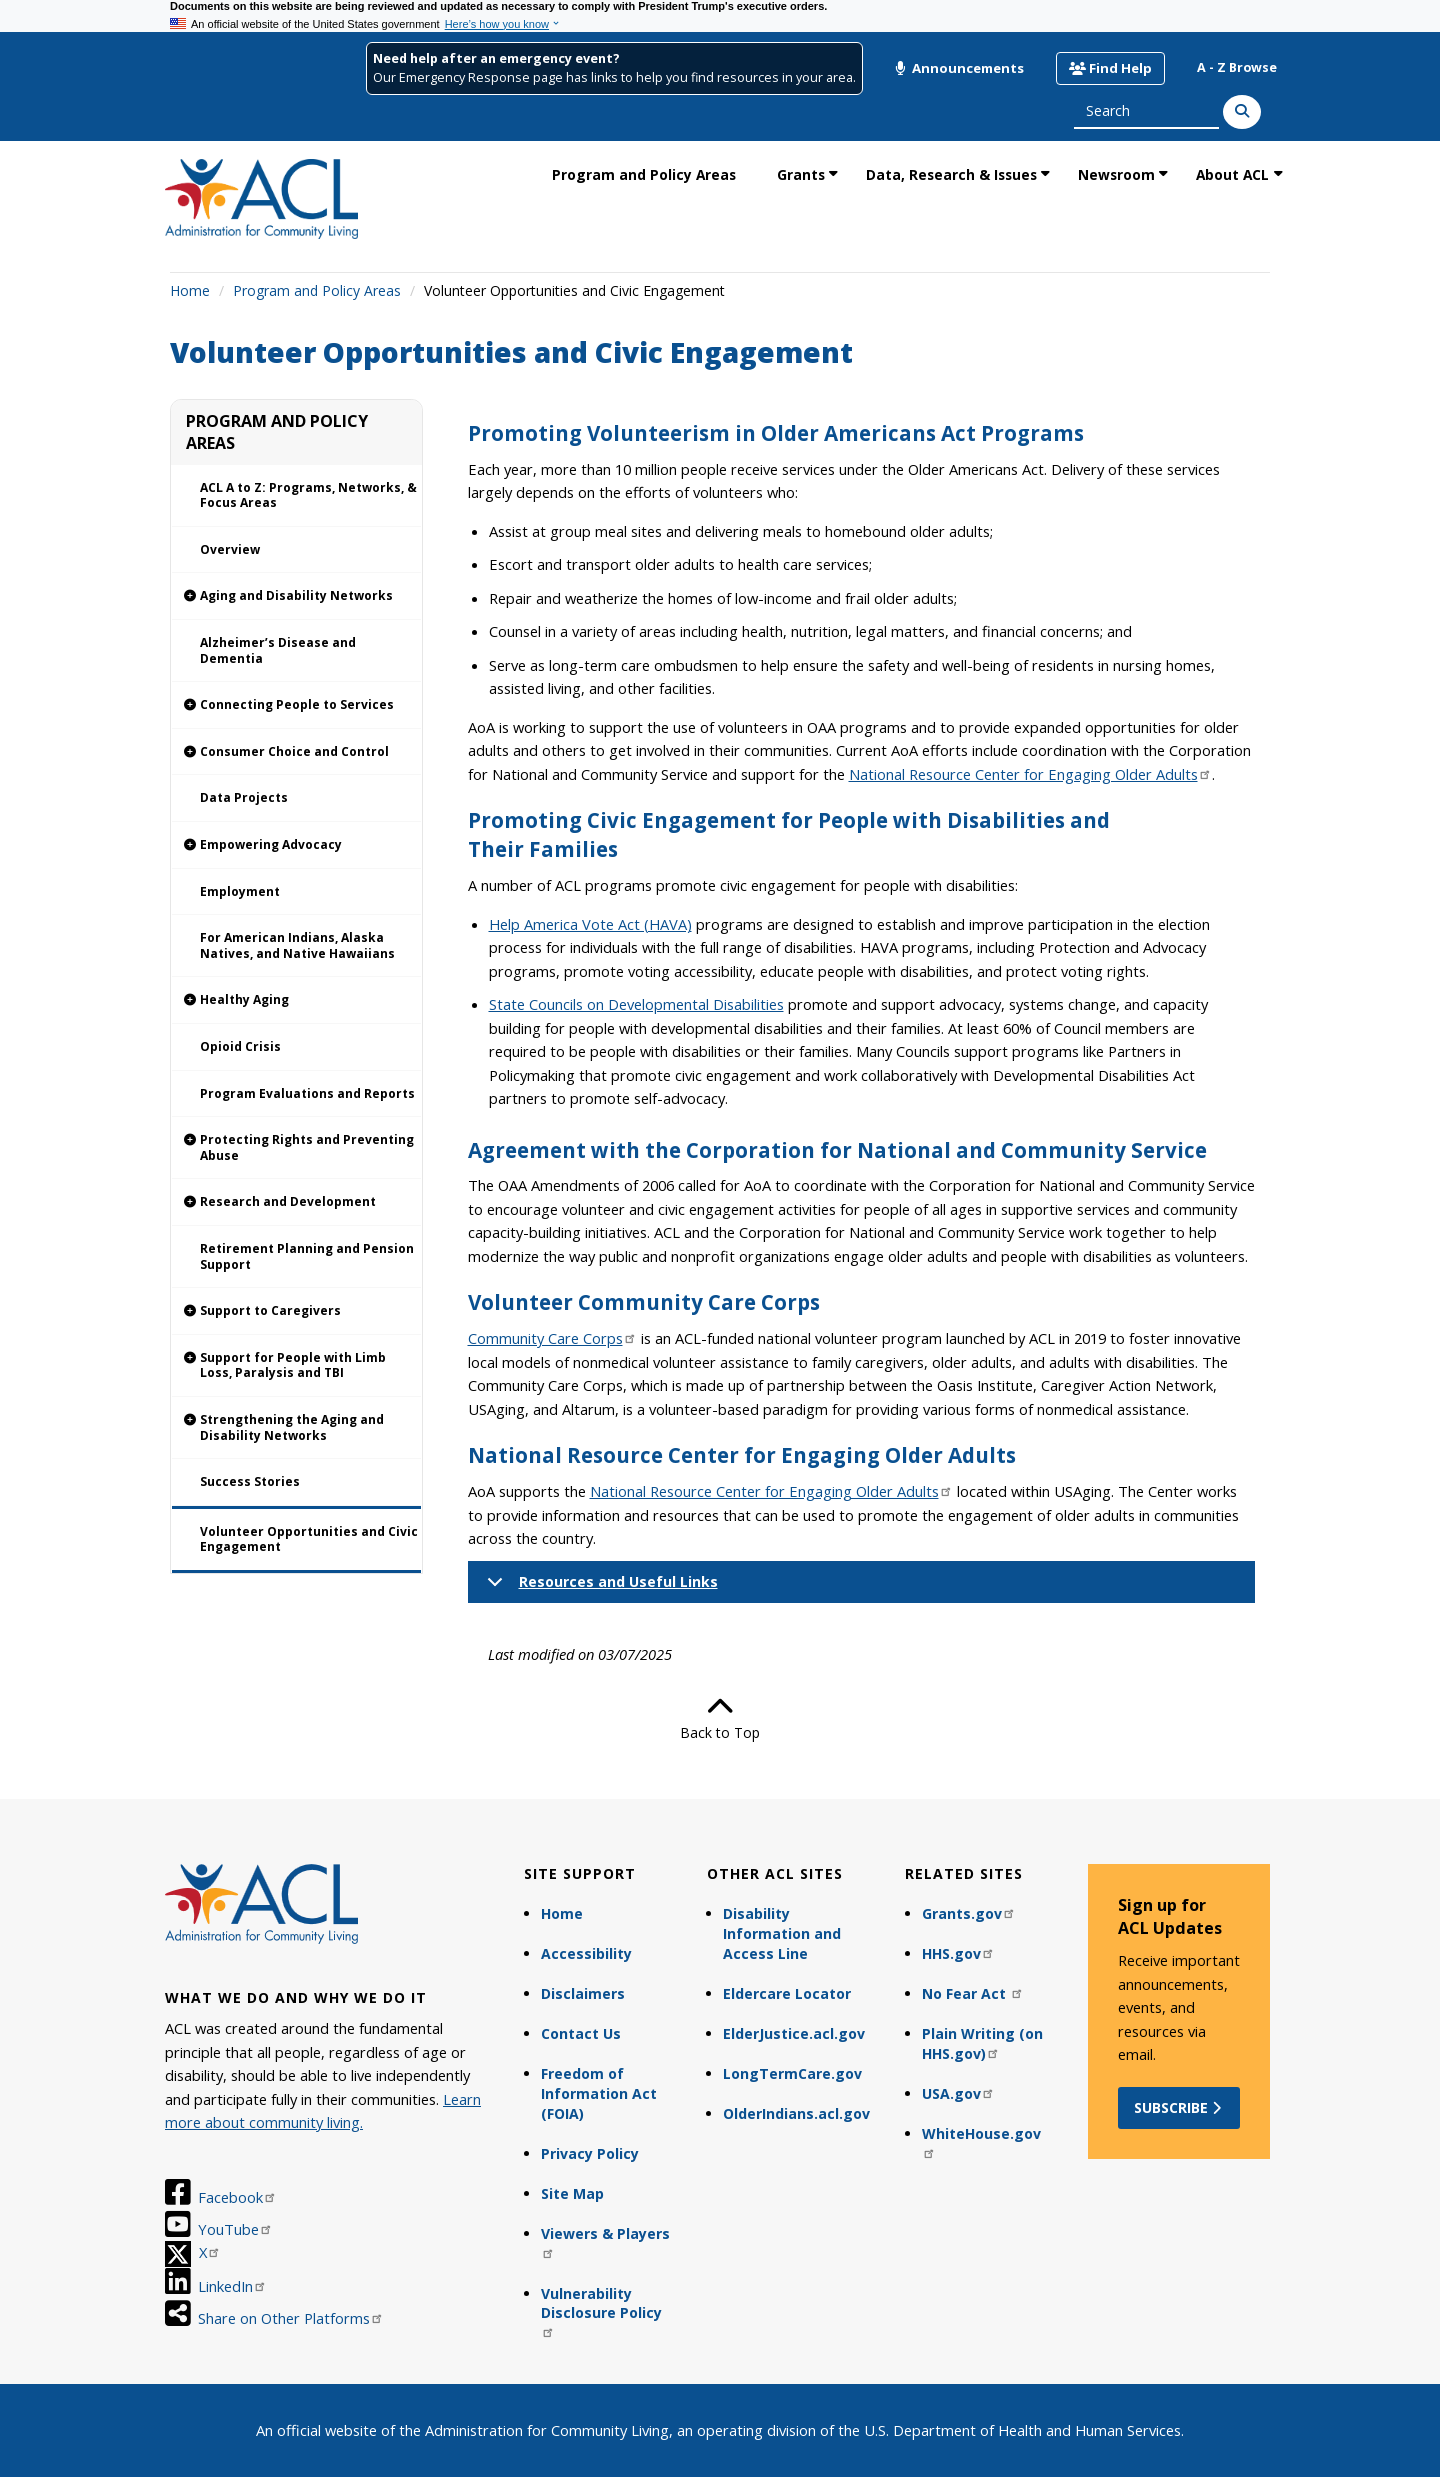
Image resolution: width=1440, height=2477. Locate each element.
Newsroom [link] (1116, 174)
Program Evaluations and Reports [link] (307, 1093)
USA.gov (958, 2093)
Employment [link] (240, 891)
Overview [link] (230, 549)
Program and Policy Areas (317, 290)
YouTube (235, 2229)
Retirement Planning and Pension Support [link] (307, 1256)
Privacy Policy (590, 2153)
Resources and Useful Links (599, 1587)
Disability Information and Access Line (782, 1933)
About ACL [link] (1232, 174)
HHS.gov (958, 1953)
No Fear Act (973, 1993)
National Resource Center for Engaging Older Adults (1030, 774)
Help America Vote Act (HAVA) (590, 924)
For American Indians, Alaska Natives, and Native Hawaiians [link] (297, 945)
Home (190, 290)
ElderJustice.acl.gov (794, 2033)
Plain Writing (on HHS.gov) (982, 2043)
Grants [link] (801, 174)
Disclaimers (583, 1993)
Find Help (1110, 68)
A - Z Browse (1237, 67)
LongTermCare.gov (792, 2073)
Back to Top (720, 1718)
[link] (296, 596)
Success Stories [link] (250, 1481)
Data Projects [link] (244, 797)
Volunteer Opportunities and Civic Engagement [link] (309, 1539)
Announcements (959, 68)
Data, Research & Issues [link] (951, 174)
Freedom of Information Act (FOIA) (599, 2093)
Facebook (237, 2197)
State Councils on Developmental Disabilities (636, 1004)
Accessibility (586, 1953)
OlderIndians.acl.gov (796, 2113)
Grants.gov (969, 1913)
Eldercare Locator (787, 1993)
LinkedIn (232, 2286)
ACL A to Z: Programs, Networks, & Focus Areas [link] (308, 495)
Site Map (572, 2193)
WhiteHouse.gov (981, 2141)
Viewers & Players (605, 2241)
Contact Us (581, 2033)
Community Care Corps (552, 1338)
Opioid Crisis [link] (240, 1046)
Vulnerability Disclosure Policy (601, 2311)
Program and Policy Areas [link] (644, 174)
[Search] (1242, 112)
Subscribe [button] (1179, 2107)
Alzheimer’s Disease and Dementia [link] (278, 650)
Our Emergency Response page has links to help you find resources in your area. (614, 77)
